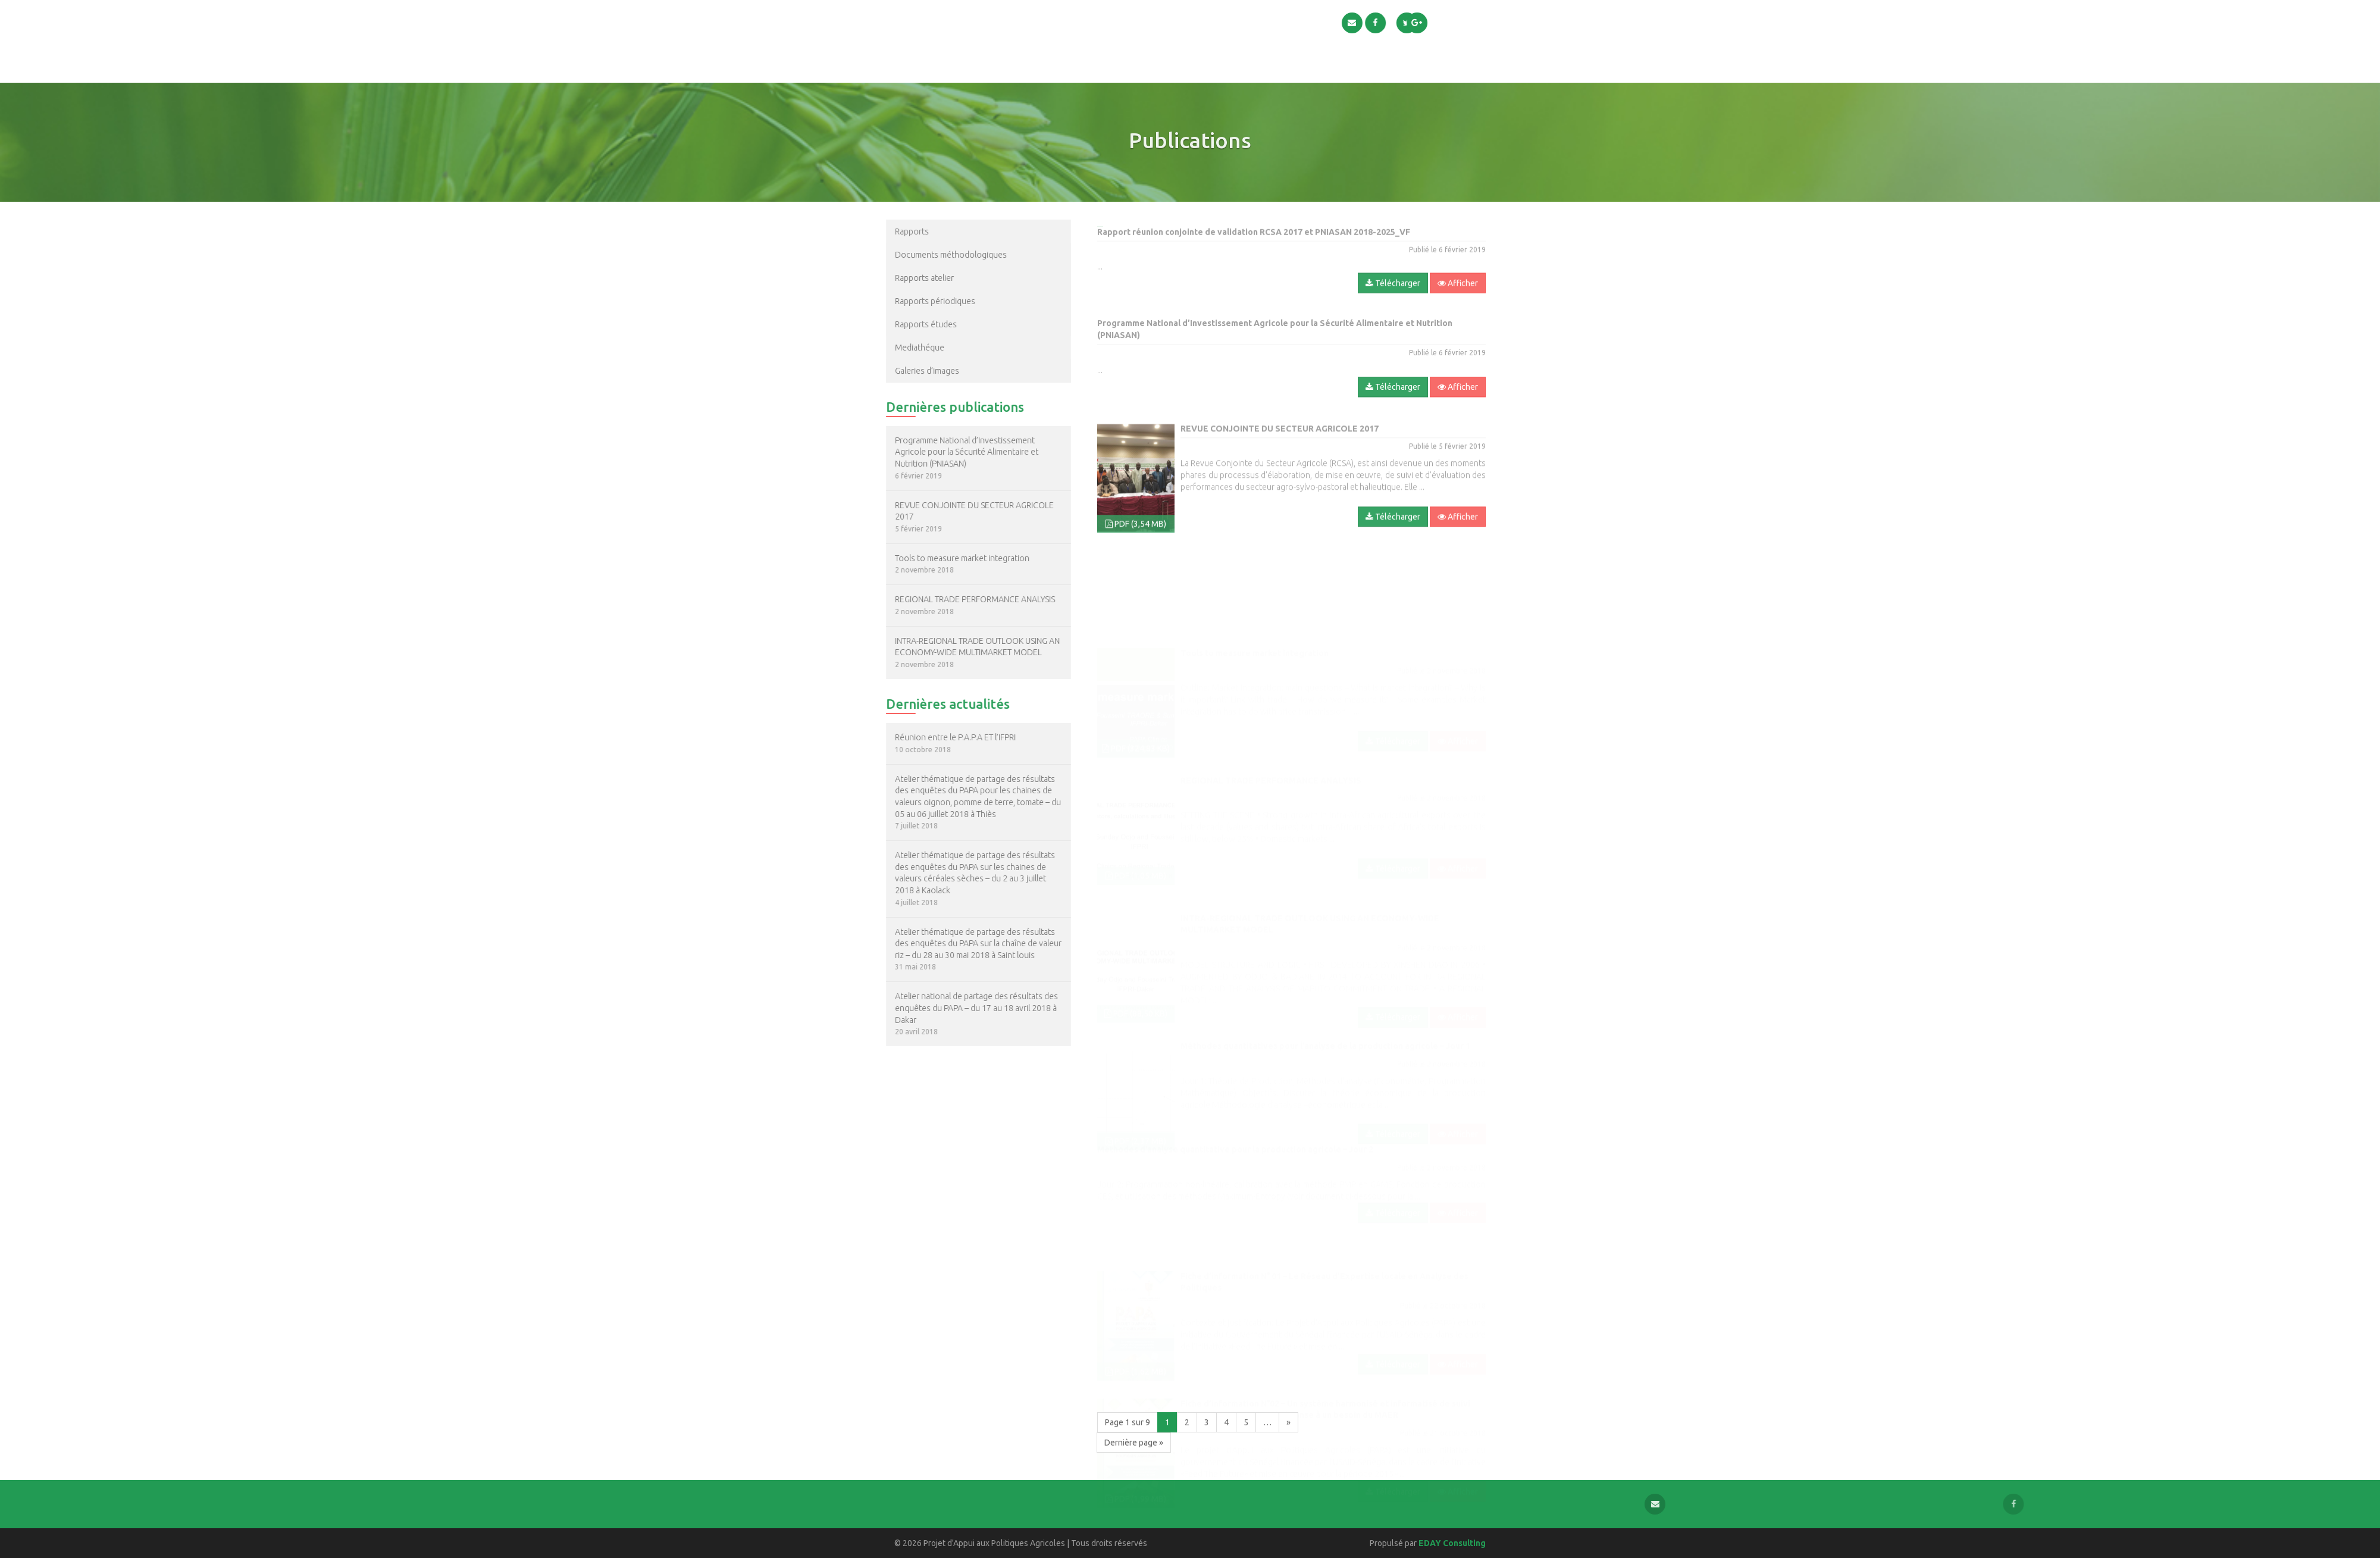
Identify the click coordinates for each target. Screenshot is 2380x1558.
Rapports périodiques (870, 301)
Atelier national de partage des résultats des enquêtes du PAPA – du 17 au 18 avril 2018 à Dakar (911, 1007)
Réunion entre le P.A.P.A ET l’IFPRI (890, 737)
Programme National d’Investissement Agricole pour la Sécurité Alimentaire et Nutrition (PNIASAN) (901, 452)
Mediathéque (854, 347)
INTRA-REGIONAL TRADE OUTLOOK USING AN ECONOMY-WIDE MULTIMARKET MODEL (912, 647)
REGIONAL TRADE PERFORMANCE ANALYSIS (910, 599)
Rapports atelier (859, 278)
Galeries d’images (862, 371)
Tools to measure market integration (897, 558)
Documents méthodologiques (886, 254)
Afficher (1458, 319)
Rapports (847, 231)
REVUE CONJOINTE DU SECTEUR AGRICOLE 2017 (909, 511)
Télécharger (1393, 319)
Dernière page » (1133, 1442)
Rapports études (861, 324)
